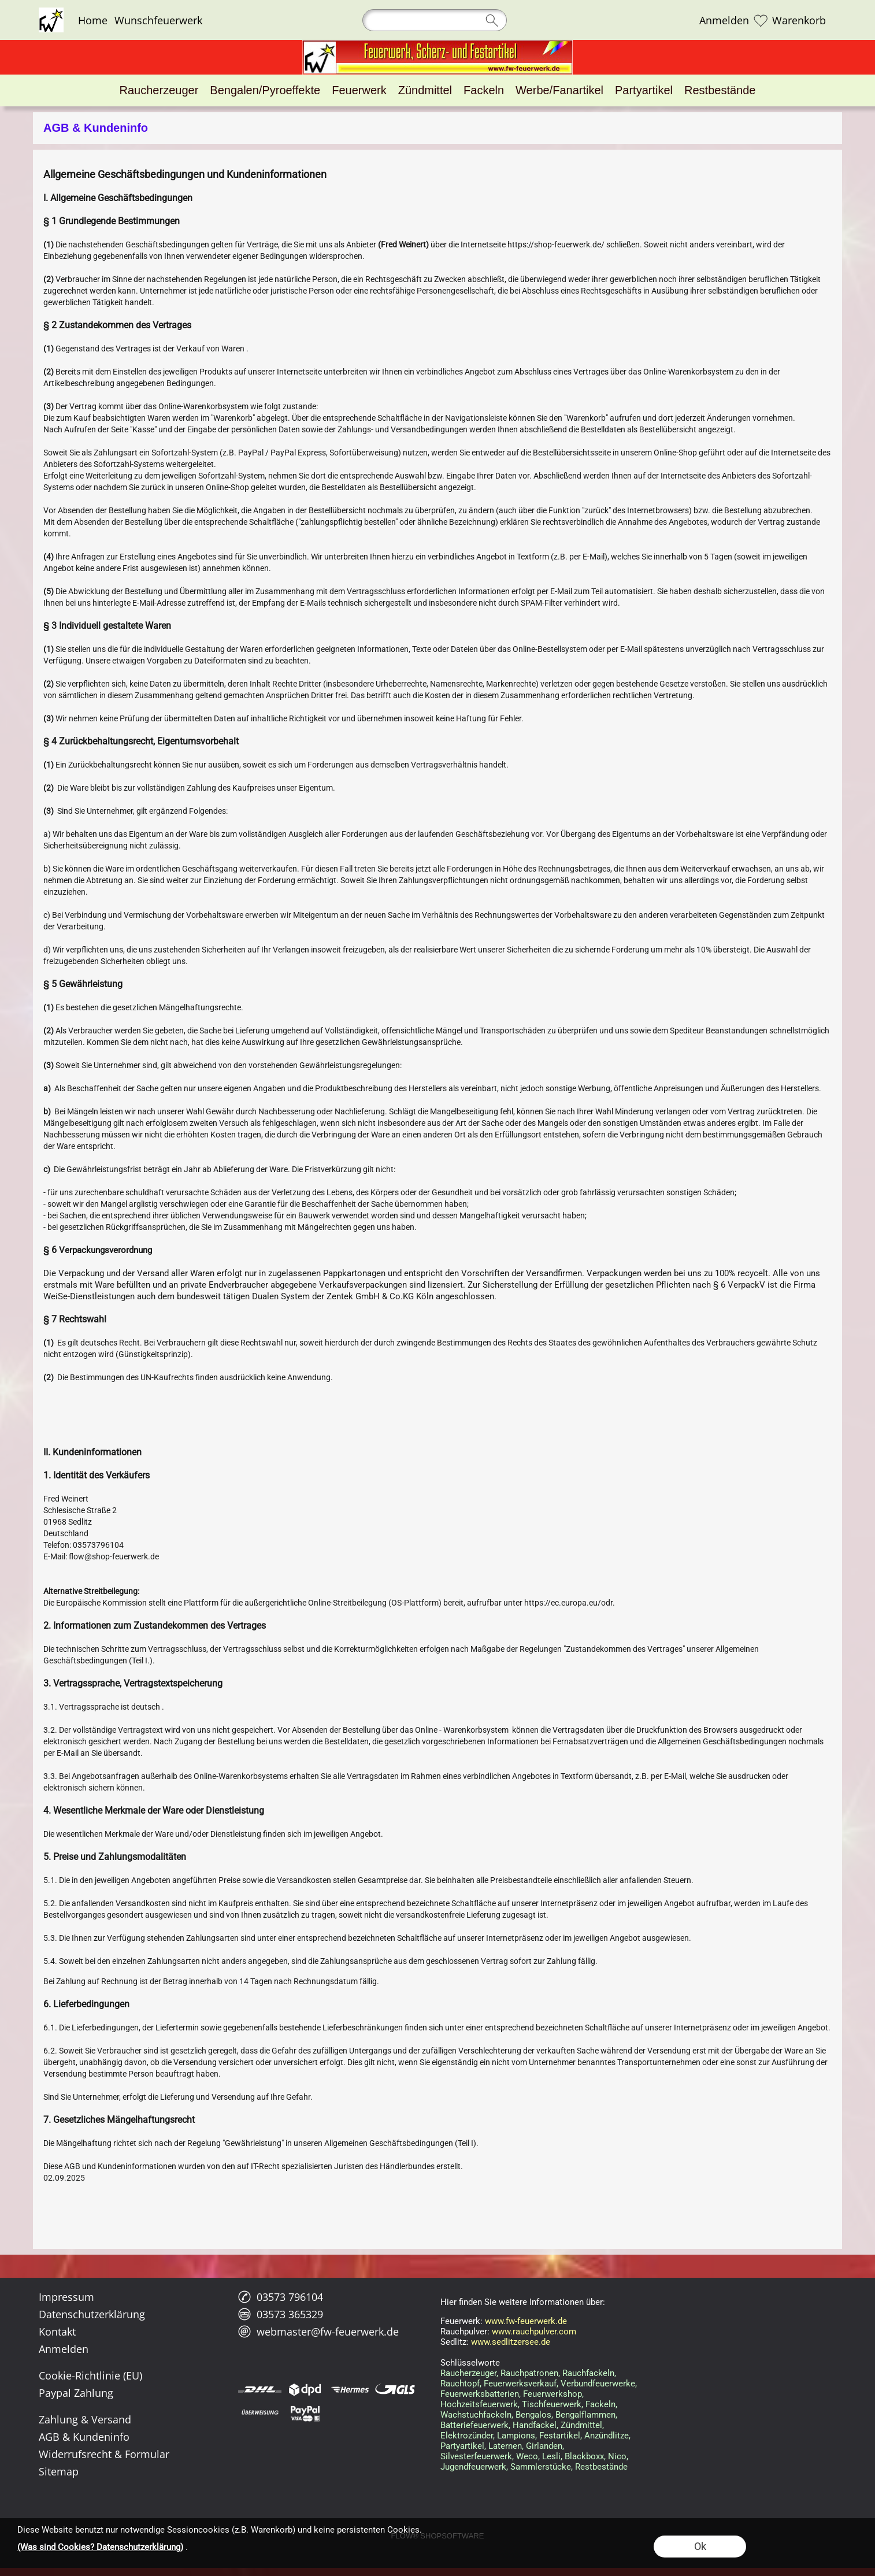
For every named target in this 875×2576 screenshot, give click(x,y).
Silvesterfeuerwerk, (477, 2456)
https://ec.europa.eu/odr (568, 1602)
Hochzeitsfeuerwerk (479, 2404)
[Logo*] (51, 12)
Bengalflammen (585, 2415)
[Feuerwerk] (359, 90)
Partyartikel (462, 2446)
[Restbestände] (720, 90)
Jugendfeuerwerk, (474, 2467)
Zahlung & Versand (85, 2419)
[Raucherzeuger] (159, 90)
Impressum (66, 2297)
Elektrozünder (466, 2435)
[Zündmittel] (425, 90)
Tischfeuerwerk (551, 2404)
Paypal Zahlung (76, 2393)
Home (92, 20)
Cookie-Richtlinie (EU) (90, 2375)
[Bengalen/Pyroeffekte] (265, 90)
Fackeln (600, 2404)
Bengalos (533, 2415)
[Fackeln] (484, 90)
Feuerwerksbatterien (479, 2394)
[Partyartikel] (644, 90)
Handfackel (535, 2425)
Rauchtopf (460, 2383)
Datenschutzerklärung (92, 2314)
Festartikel (559, 2435)
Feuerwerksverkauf (520, 2383)
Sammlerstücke (540, 2467)
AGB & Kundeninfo (84, 2437)
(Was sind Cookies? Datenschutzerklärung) (100, 2547)
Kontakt (57, 2331)
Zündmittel (581, 2425)
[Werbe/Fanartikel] (559, 90)
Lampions (516, 2435)
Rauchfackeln (588, 2373)
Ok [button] (700, 2546)
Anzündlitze (606, 2435)
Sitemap (59, 2471)
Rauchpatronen (529, 2373)
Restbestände (601, 2467)
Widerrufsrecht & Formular (104, 2454)
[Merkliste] (760, 20)
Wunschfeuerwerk (158, 20)
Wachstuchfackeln (475, 2415)
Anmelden (724, 20)
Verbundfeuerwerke (598, 2383)
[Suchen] (434, 20)
